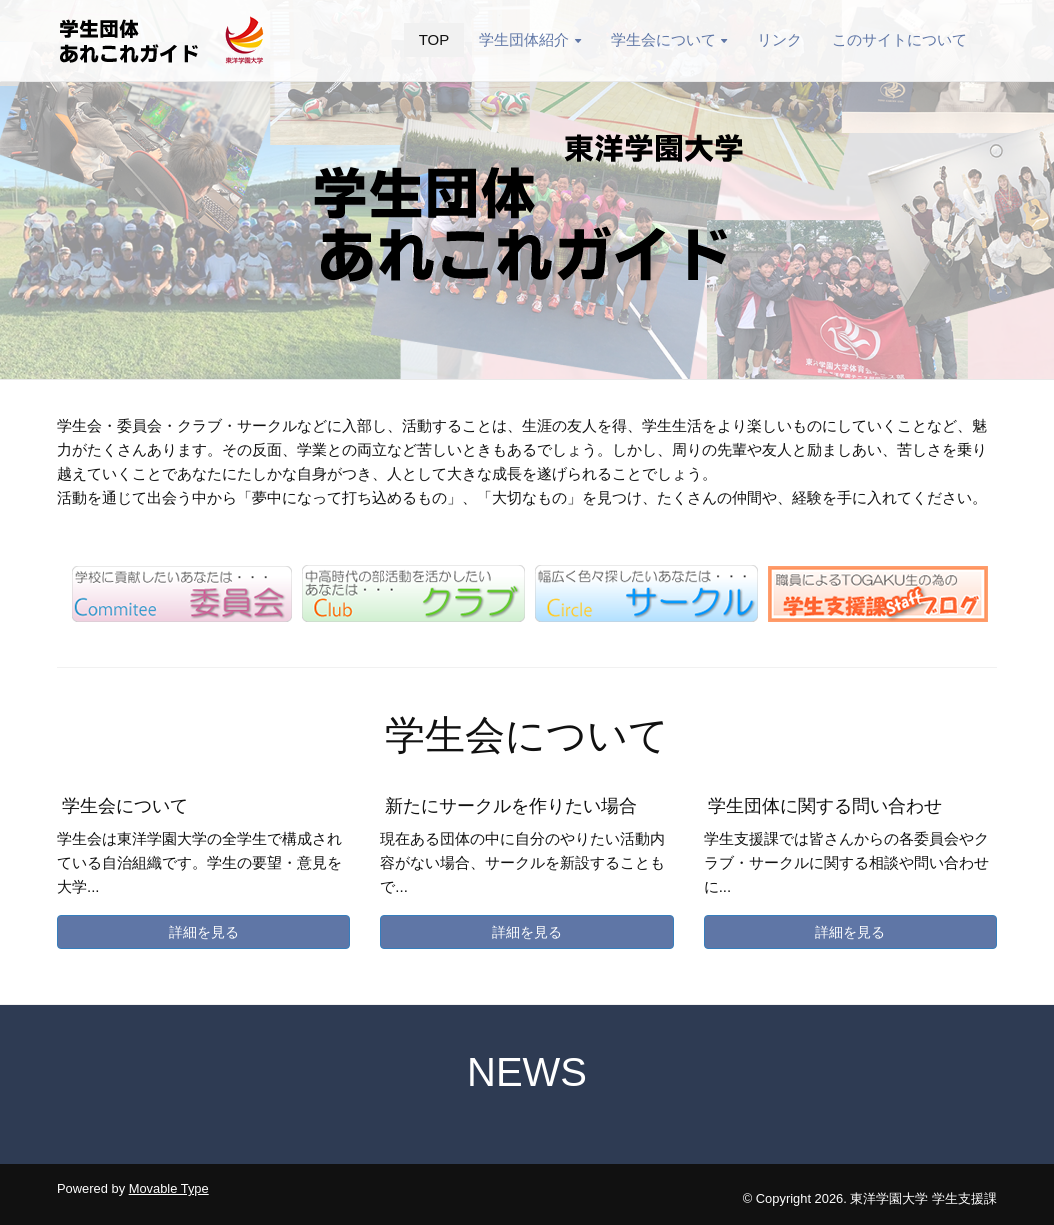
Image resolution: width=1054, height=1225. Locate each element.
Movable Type (169, 1188)
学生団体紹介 (529, 39)
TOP (434, 39)
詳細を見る (204, 932)
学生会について (669, 39)
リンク (779, 39)
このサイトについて (899, 39)
